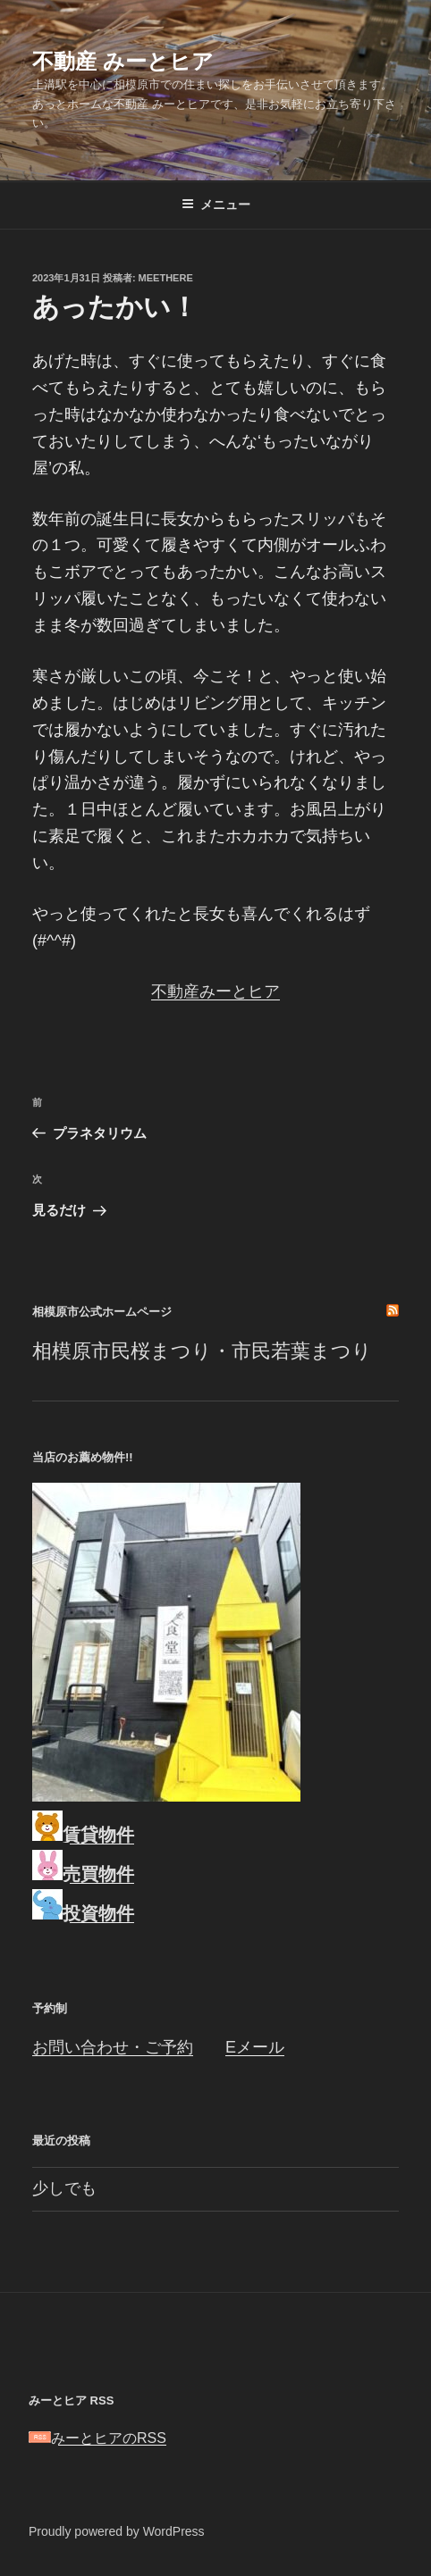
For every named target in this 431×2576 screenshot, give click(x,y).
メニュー (216, 204)
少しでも (64, 2188)
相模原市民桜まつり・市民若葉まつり (202, 1351)
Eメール (254, 2047)
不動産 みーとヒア (123, 61)
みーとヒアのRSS (97, 2438)
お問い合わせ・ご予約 (112, 2047)
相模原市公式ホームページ (102, 1311)
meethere (166, 277)
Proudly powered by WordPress (117, 2531)
